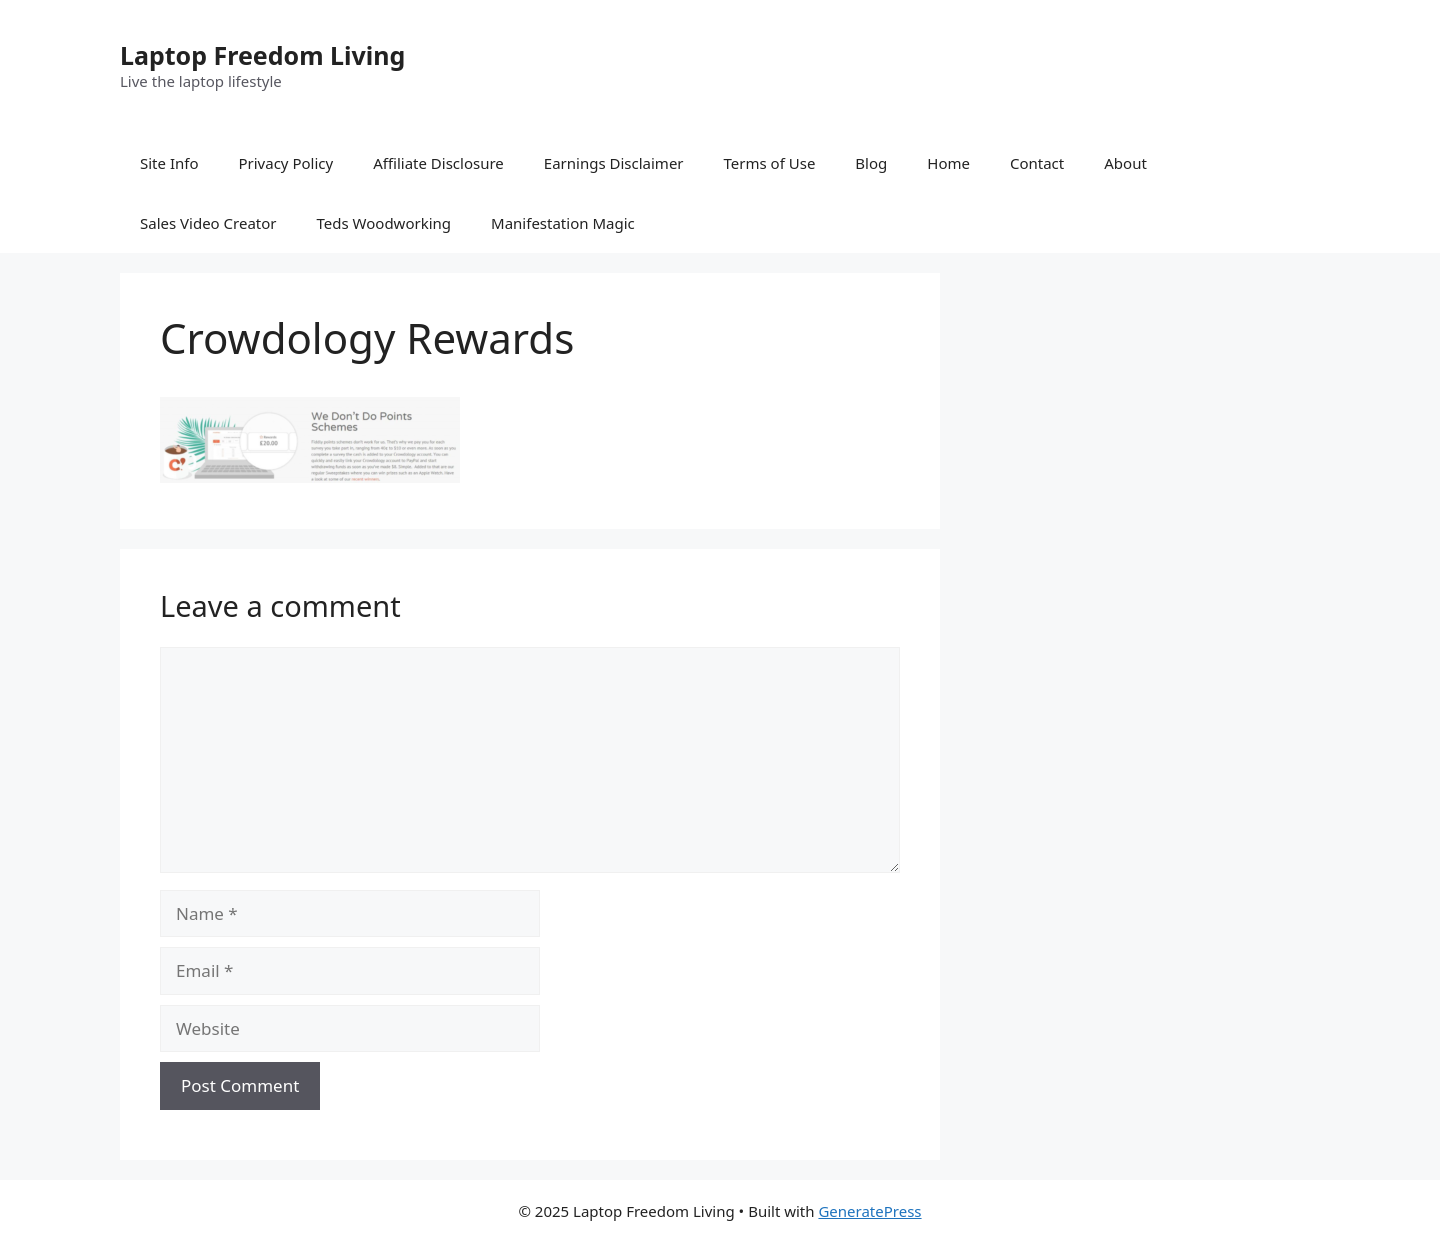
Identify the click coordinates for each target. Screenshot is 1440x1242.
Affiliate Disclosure (438, 163)
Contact (1037, 163)
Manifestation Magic (563, 223)
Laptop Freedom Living (262, 55)
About (1125, 163)
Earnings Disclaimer (614, 163)
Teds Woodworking (384, 223)
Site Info (169, 163)
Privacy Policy (285, 163)
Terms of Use (770, 163)
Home (948, 163)
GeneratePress (869, 1211)
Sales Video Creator (208, 223)
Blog (871, 163)
